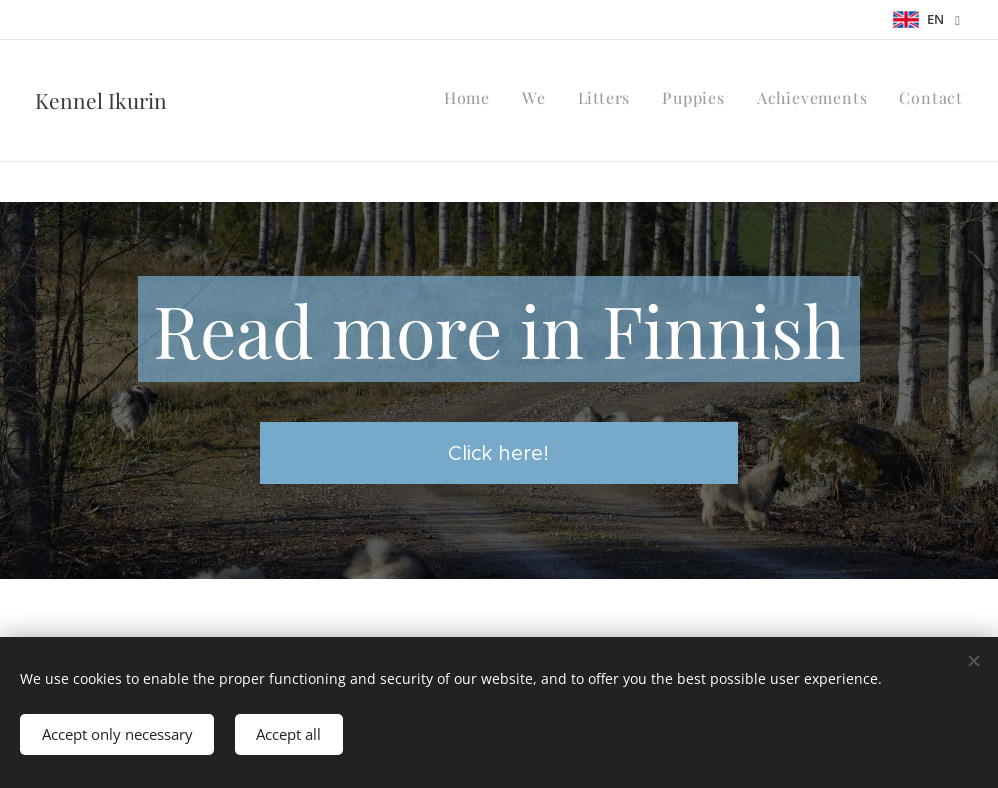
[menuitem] (808, 101)
